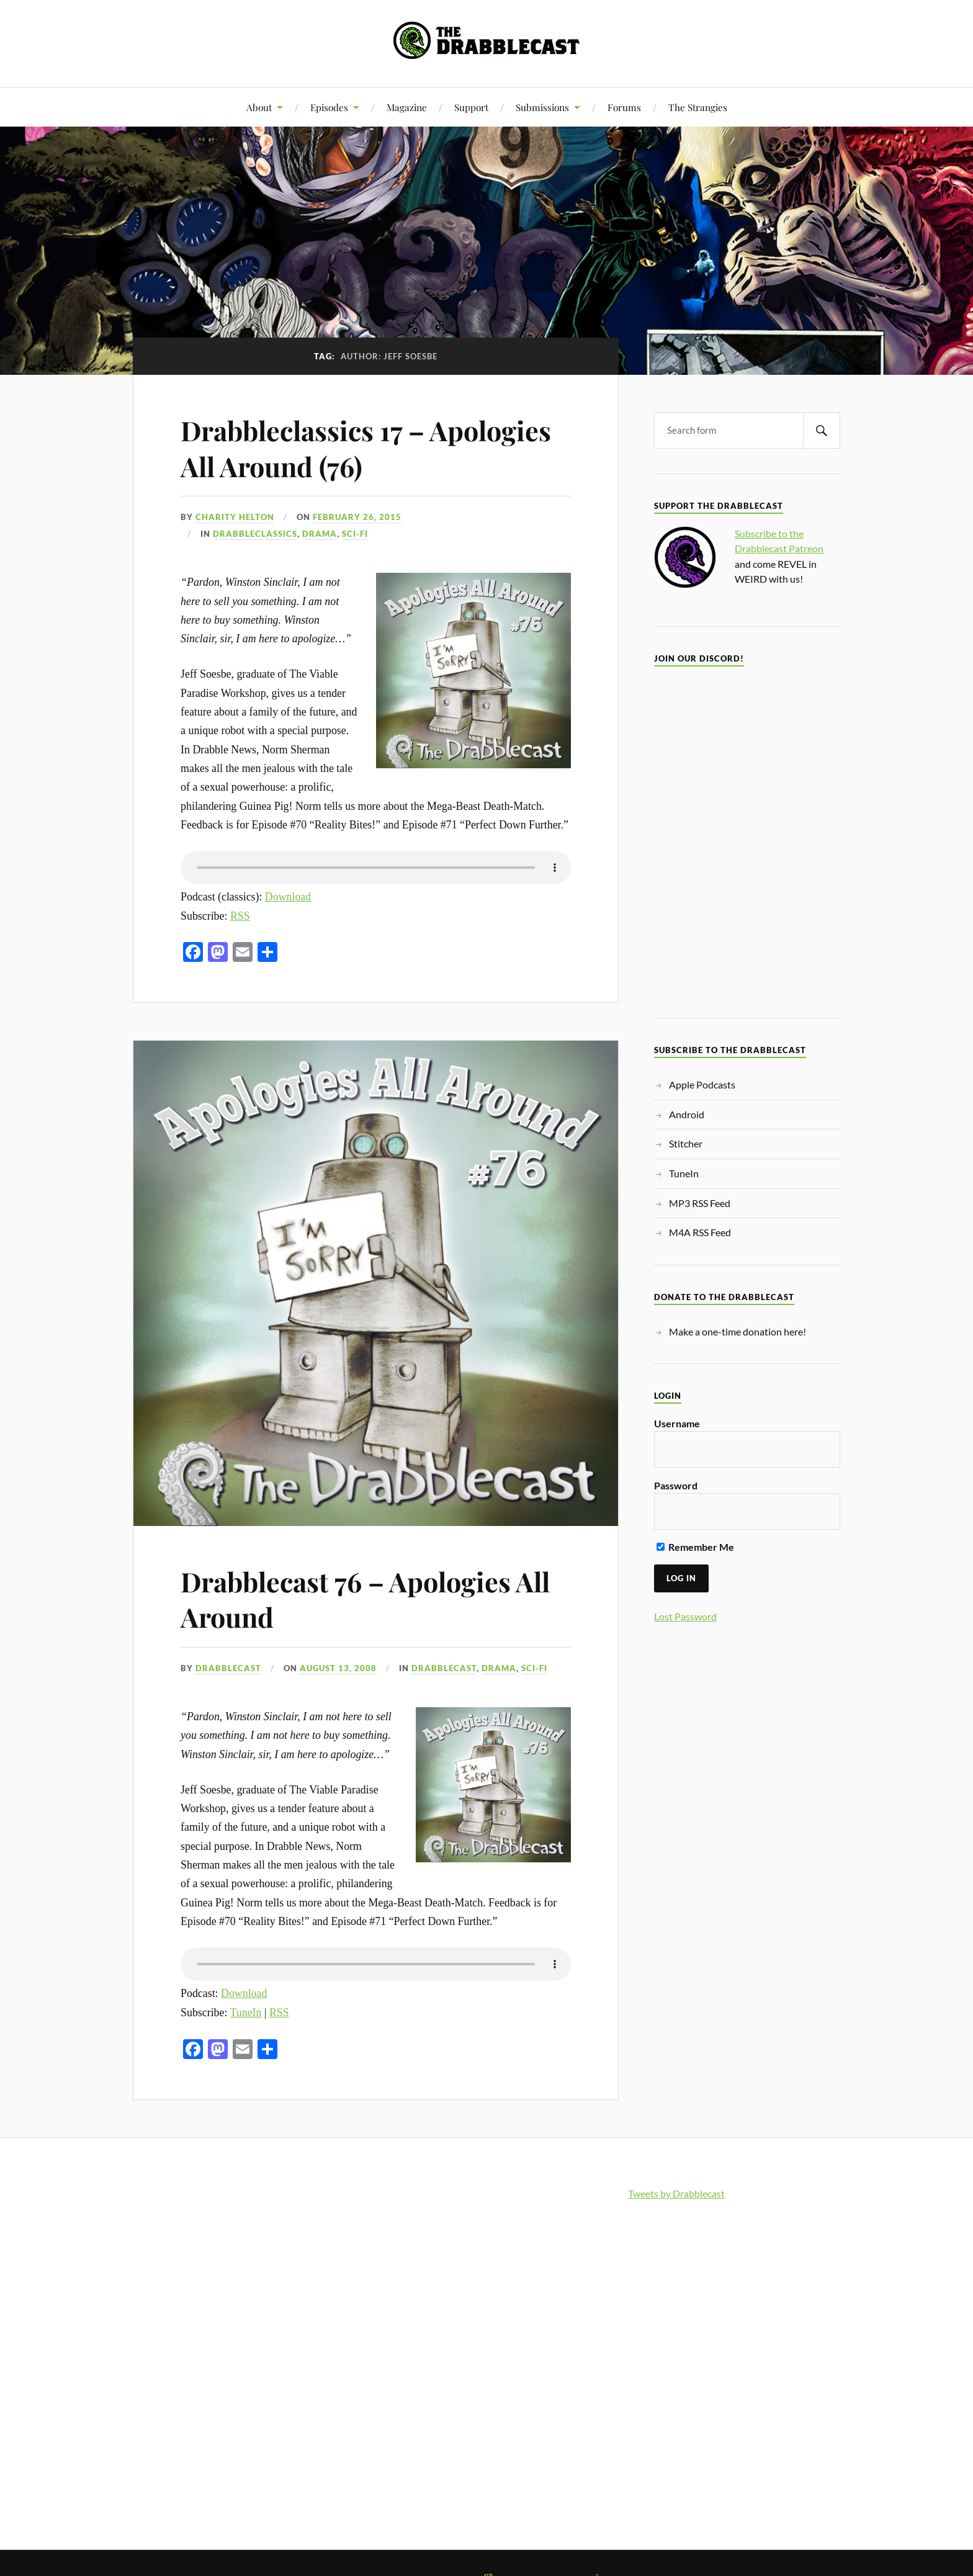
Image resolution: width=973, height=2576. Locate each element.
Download (288, 897)
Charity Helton (234, 517)
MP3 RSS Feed (699, 1203)
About (259, 107)
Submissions (542, 107)
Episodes (329, 107)
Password (675, 1485)
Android (686, 1114)
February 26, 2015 (357, 517)
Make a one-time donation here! (737, 1331)
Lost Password (685, 1616)
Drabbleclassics (255, 534)
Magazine (407, 107)
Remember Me (695, 1547)
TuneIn (246, 2012)
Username (677, 1423)
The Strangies (697, 107)
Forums (624, 107)
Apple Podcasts (702, 1084)
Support (471, 107)
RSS (240, 916)
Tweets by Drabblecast (676, 2193)
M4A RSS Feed (700, 1232)
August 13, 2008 (338, 1668)
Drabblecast (228, 1668)
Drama (319, 534)
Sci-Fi (355, 534)
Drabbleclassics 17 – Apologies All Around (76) (370, 447)
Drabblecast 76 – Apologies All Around (370, 1599)
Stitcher (685, 1143)
